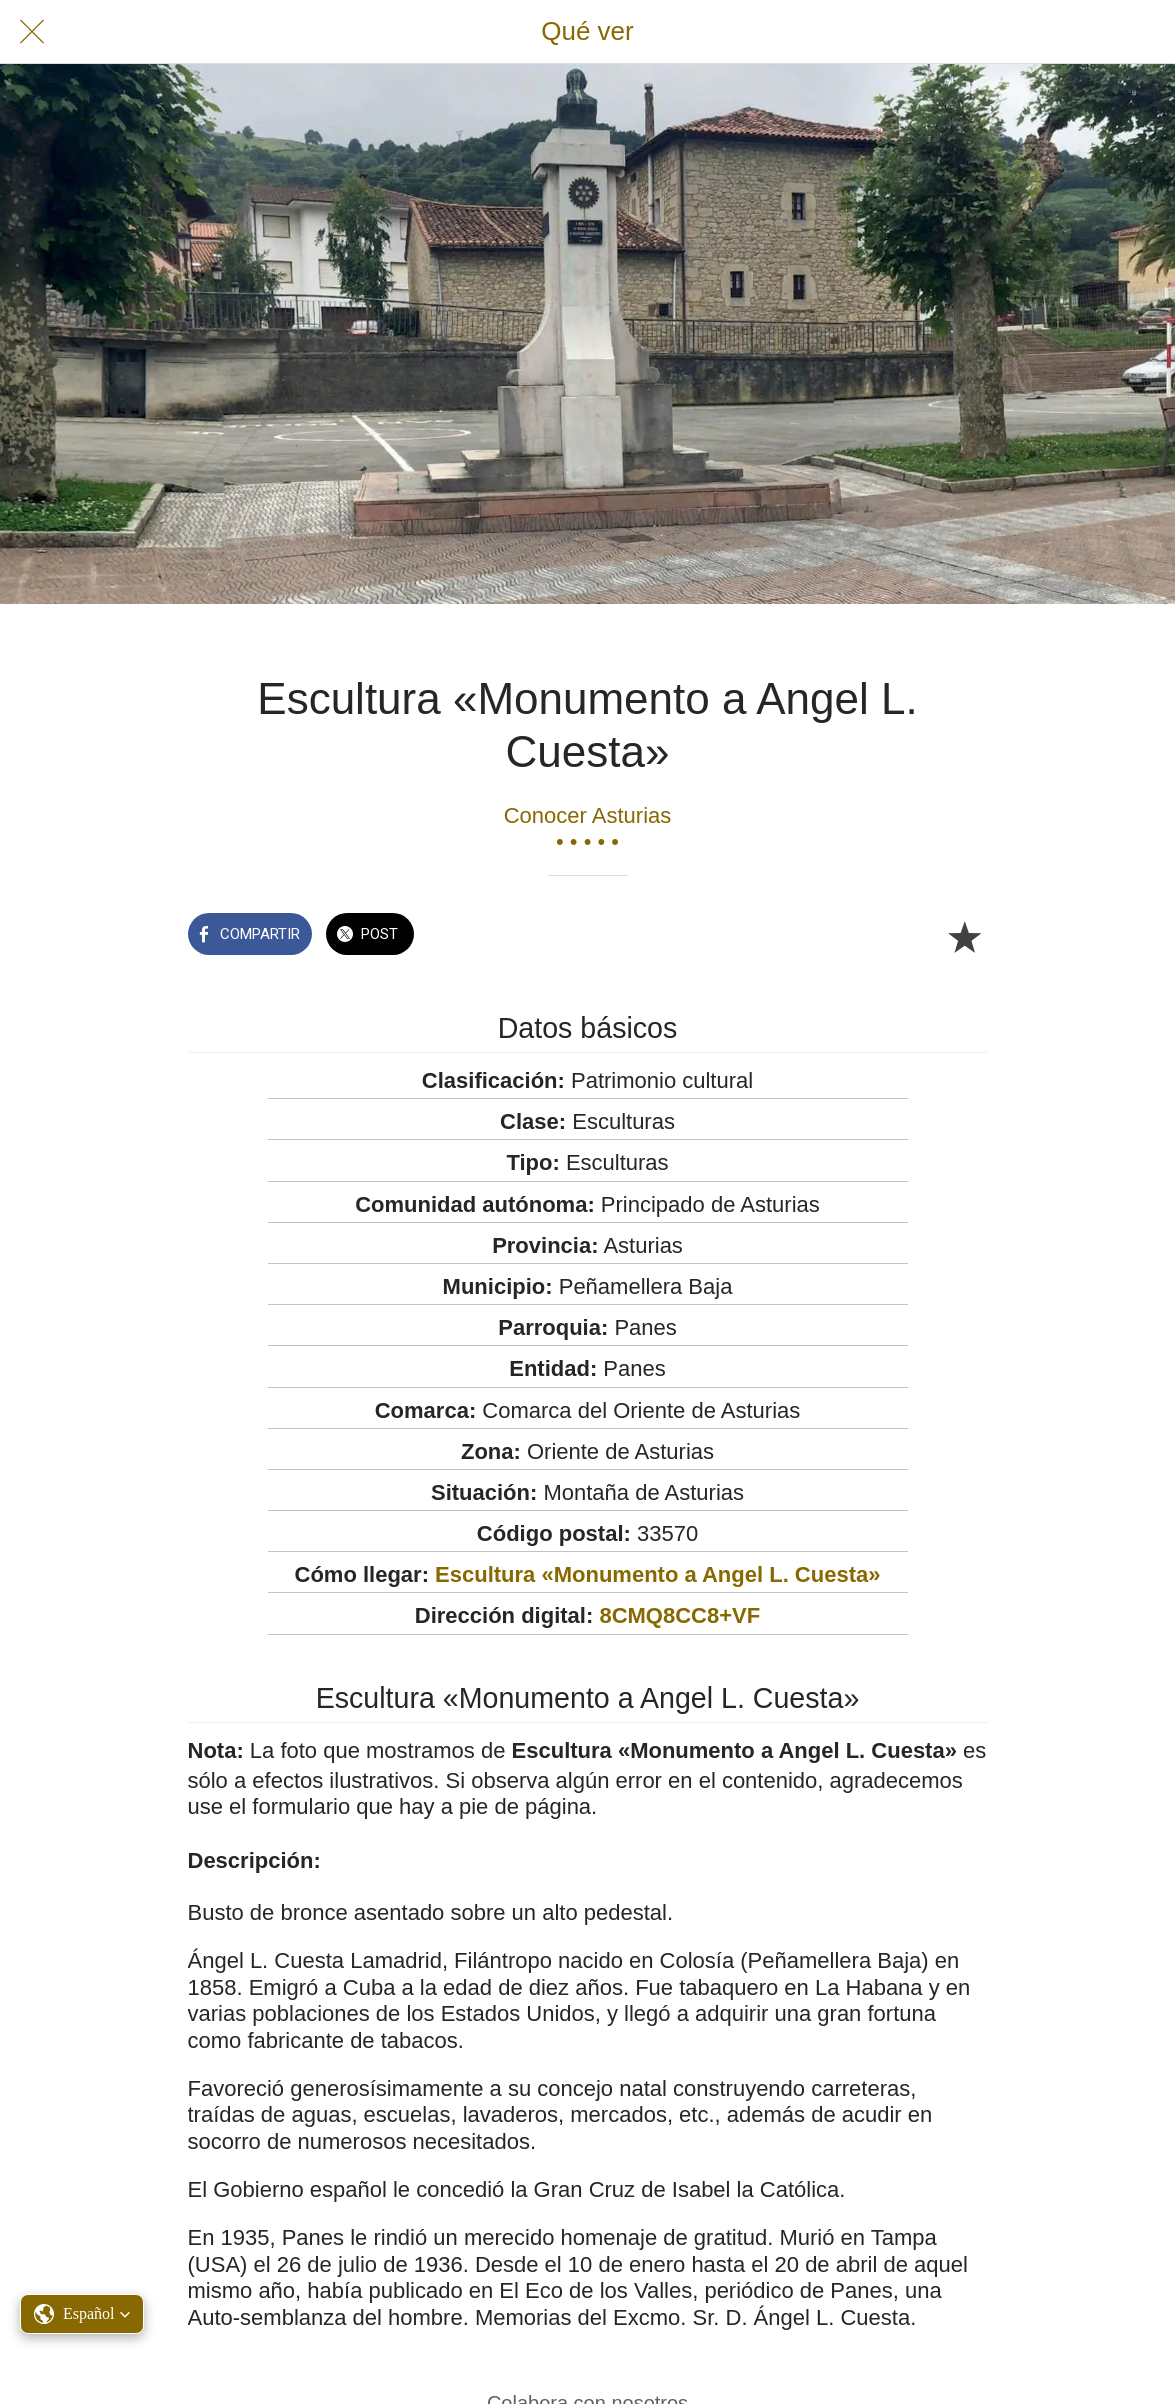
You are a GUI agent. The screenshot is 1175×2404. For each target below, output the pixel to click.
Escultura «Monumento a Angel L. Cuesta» (657, 1574)
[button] (82, 2314)
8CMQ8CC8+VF (679, 1615)
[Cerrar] (32, 32)
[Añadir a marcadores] (964, 936)
